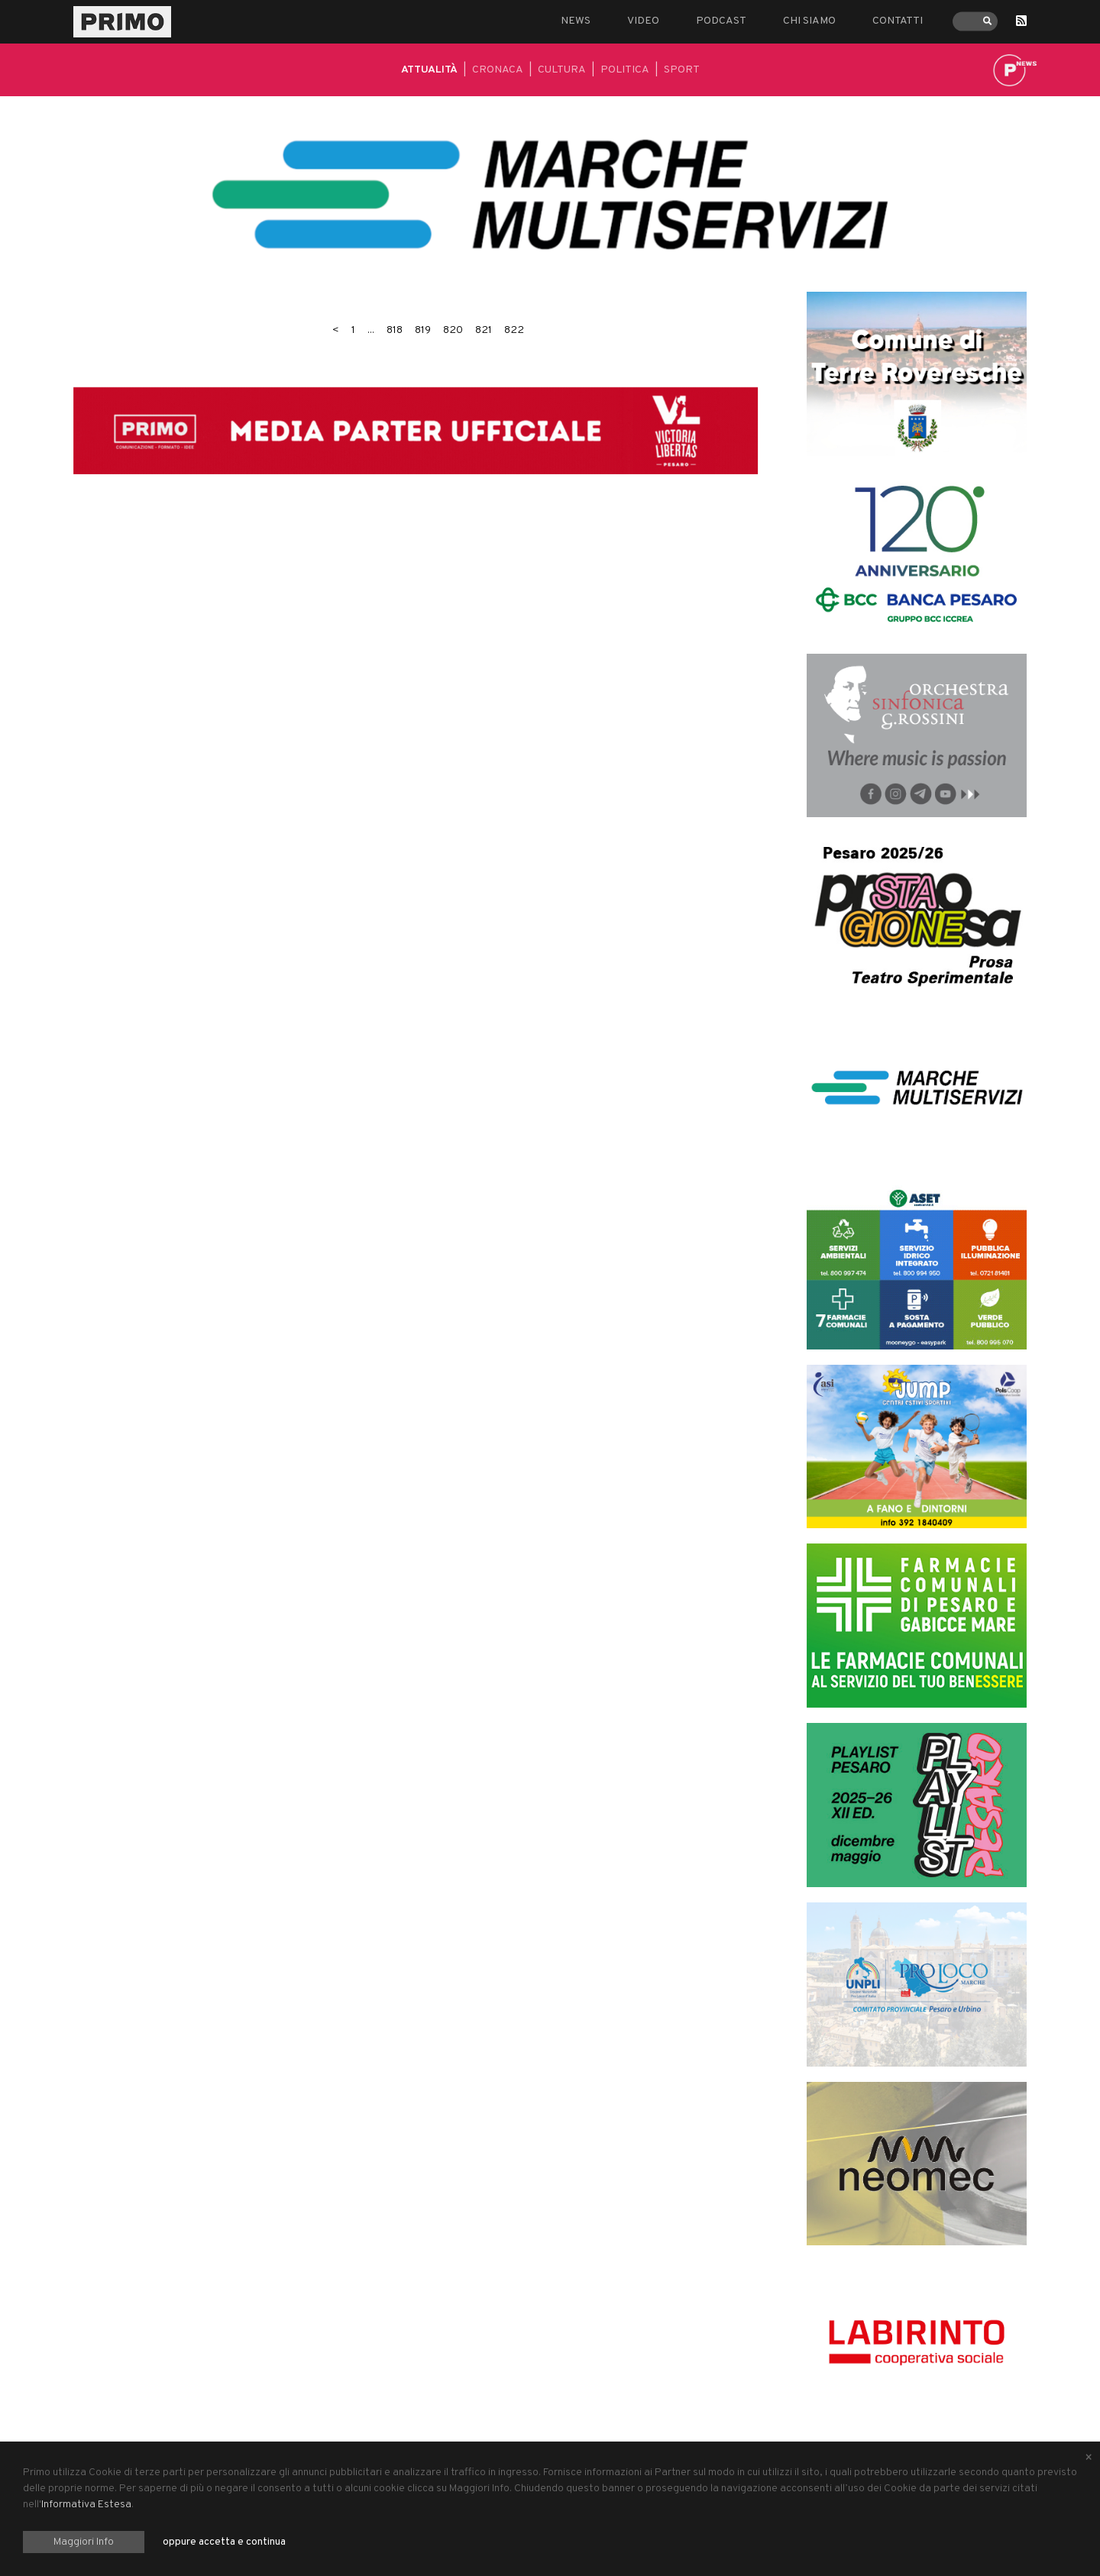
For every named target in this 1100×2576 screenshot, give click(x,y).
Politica (624, 69)
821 (483, 330)
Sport (682, 69)
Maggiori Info (83, 2542)
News (575, 21)
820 (453, 330)
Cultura (562, 69)
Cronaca (497, 69)
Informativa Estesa (86, 2504)
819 (423, 330)
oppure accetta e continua (224, 2542)
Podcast (721, 21)
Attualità (429, 69)
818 (395, 330)
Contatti (897, 21)
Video (643, 21)
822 (514, 330)
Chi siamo (809, 21)
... (370, 330)
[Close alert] (1088, 2458)
